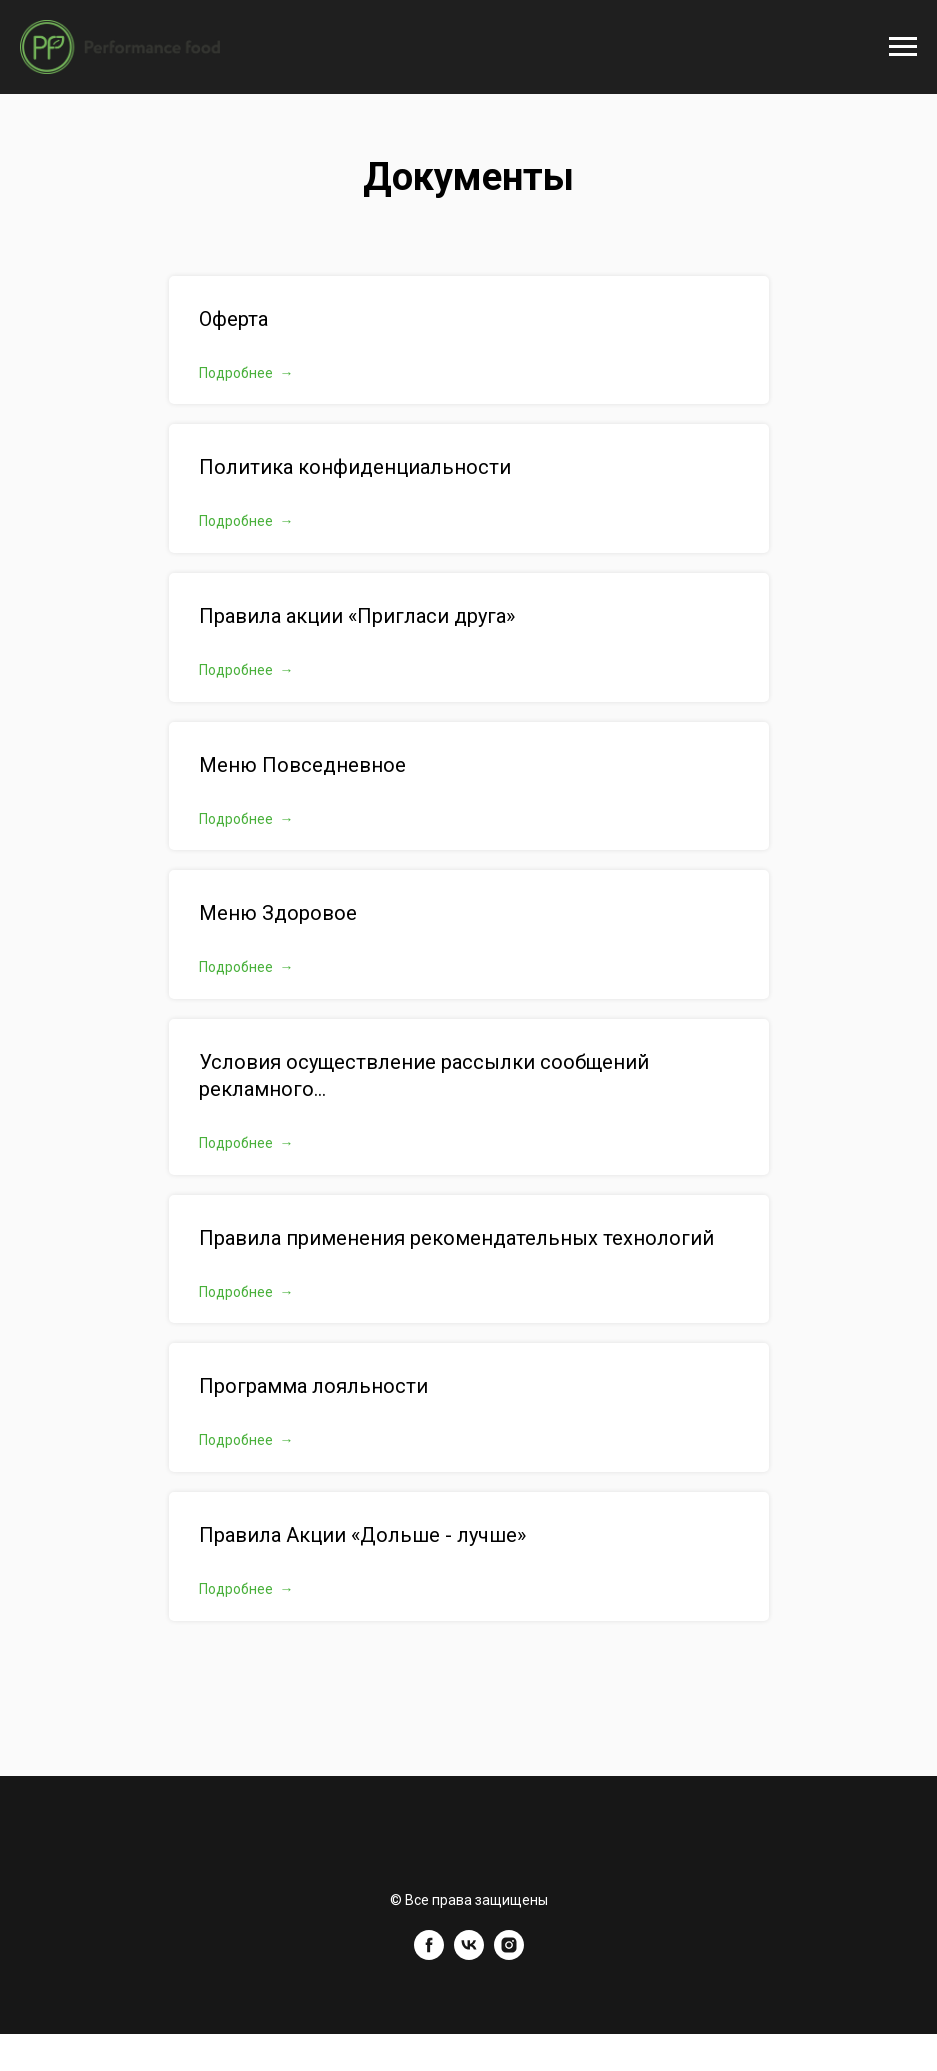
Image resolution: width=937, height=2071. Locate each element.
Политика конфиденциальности (355, 467)
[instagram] (509, 1954)
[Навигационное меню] (903, 47)
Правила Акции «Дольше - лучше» (362, 1535)
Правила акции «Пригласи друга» (357, 616)
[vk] (469, 1954)
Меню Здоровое (278, 913)
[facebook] (429, 1954)
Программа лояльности (313, 1386)
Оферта (233, 319)
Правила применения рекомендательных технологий (456, 1238)
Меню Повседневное (302, 765)
